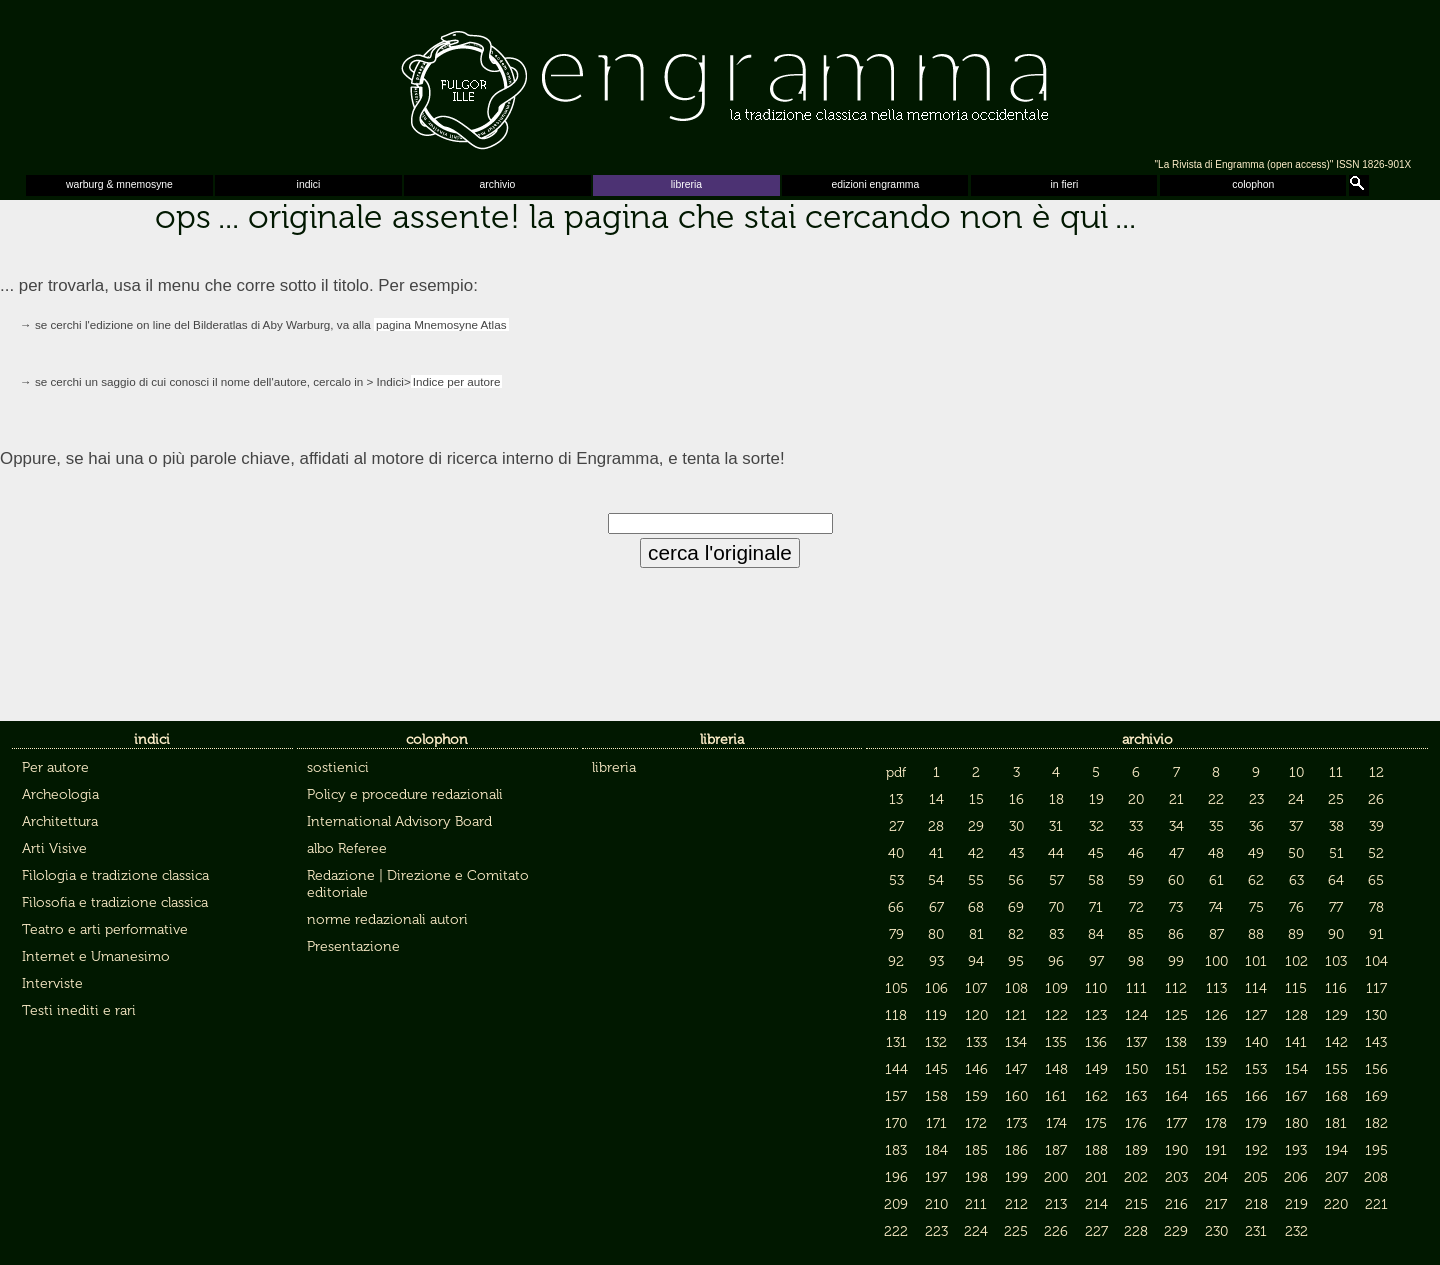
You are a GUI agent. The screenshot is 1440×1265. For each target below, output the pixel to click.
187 (1056, 1150)
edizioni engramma (875, 184)
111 (1136, 988)
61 (1216, 880)
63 (1296, 880)
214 (1096, 1204)
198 (976, 1177)
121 (1016, 1015)
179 (1256, 1123)
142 (1336, 1042)
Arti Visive (54, 848)
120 (976, 1015)
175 (1096, 1123)
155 (1336, 1069)
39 (1376, 826)
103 (1336, 961)
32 (1096, 826)
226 (1056, 1231)
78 (1376, 907)
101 (1256, 961)
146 (976, 1069)
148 (1056, 1069)
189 (1136, 1150)
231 (1256, 1231)
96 (1056, 961)
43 (1016, 853)
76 (1296, 907)
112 (1176, 988)
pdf (896, 772)
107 (976, 988)
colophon (1253, 184)
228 (1136, 1231)
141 (1296, 1042)
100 (1216, 961)
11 (1336, 772)
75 (1256, 907)
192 (1256, 1150)
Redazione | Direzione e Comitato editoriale (418, 884)
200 (1056, 1177)
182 (1376, 1123)
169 (1376, 1096)
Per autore (55, 767)
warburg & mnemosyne (119, 184)
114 (1256, 988)
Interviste (52, 983)
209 (896, 1204)
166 (1256, 1096)
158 (936, 1096)
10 (1296, 772)
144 (896, 1069)
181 (1336, 1123)
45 (1096, 853)
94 (976, 961)
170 (896, 1123)
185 (976, 1150)
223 (936, 1231)
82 (1016, 934)
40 (896, 853)
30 (1016, 826)
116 (1336, 988)
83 (1056, 934)
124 (1136, 1015)
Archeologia (60, 794)
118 (896, 1015)
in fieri (1064, 184)
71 (1096, 907)
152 (1216, 1069)
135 (1056, 1042)
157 (896, 1096)
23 (1256, 799)
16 (1016, 799)
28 (936, 826)
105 (896, 988)
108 (1016, 988)
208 (1376, 1177)
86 (1176, 934)
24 (1296, 799)
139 (1216, 1042)
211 (976, 1204)
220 (1336, 1204)
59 (1136, 880)
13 (896, 799)
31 (1056, 826)
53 (896, 880)
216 (1176, 1204)
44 (1056, 853)
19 (1096, 799)
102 (1296, 961)
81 (976, 934)
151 (1176, 1069)
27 (896, 826)
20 (1136, 799)
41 (936, 853)
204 (1216, 1177)
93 (936, 961)
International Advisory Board (399, 821)
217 (1216, 1204)
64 (1336, 880)
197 (936, 1177)
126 (1216, 1015)
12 (1376, 772)
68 (976, 907)
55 (976, 880)
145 (936, 1069)
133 (976, 1042)
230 (1216, 1231)
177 (1176, 1123)
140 (1256, 1042)
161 (1056, 1096)
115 (1296, 988)
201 (1096, 1177)
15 (976, 799)
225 (1016, 1231)
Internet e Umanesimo (96, 956)
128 (1296, 1015)
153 (1256, 1069)
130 (1376, 1015)
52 (1376, 853)
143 (1376, 1042)
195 (1376, 1150)
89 (1296, 934)
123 (1096, 1015)
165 (1216, 1096)
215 (1136, 1204)
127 (1256, 1015)
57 (1056, 880)
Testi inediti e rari (79, 1010)
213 (1056, 1204)
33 (1136, 826)
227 (1096, 1231)
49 (1256, 853)
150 (1136, 1069)
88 (1256, 934)
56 (1016, 880)
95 (1016, 961)
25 (1336, 799)
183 (896, 1150)
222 (896, 1231)
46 (1136, 853)
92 (896, 961)
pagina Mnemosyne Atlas (441, 324)
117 (1376, 988)
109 (1056, 988)
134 (1016, 1042)
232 (1296, 1231)
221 (1376, 1204)
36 (1256, 826)
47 (1176, 853)
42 (976, 853)
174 (1056, 1123)
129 (1336, 1015)
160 (1016, 1096)
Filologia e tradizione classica (115, 875)
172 (976, 1123)
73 (1176, 907)
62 (1256, 880)
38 (1336, 826)
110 (1096, 988)
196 (896, 1177)
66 (896, 907)
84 (1096, 934)
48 (1216, 853)
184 (936, 1150)
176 (1136, 1123)
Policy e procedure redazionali (405, 794)
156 (1376, 1069)
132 (936, 1042)
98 (1136, 961)
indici (309, 184)
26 (1376, 799)
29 (976, 826)
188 (1096, 1150)
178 (1216, 1123)
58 (1096, 880)
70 (1056, 907)
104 (1376, 961)
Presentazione (353, 946)
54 (936, 880)
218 (1256, 1204)
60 (1176, 880)
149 (1096, 1069)
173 (1016, 1123)
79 (896, 934)
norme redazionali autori (387, 919)
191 (1216, 1150)
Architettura (60, 821)
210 (936, 1204)
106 (936, 988)
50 (1296, 853)
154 (1296, 1069)
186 (1016, 1150)
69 (1016, 907)
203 (1176, 1177)
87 (1216, 934)
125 (1176, 1015)
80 (936, 934)
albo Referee (347, 848)
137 (1136, 1042)
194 (1336, 1150)
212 (1016, 1204)
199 (1016, 1177)
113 (1216, 988)
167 (1296, 1096)
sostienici (338, 767)
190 (1176, 1150)
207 (1336, 1177)
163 (1136, 1096)
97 (1096, 961)
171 (936, 1123)
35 (1216, 826)
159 (976, 1096)
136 (1096, 1042)
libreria (686, 184)
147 (1016, 1069)
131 (896, 1042)
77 (1336, 907)
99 (1176, 961)
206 (1296, 1177)
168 (1336, 1096)
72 (1136, 907)
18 (1056, 799)
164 (1176, 1096)
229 (1176, 1231)
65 (1376, 880)
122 (1056, 1015)
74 (1216, 907)
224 (976, 1231)
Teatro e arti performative (105, 929)
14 (936, 799)
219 (1296, 1204)
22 (1216, 799)
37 (1296, 826)
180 (1296, 1123)
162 (1096, 1096)
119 (936, 1015)
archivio (498, 184)
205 (1256, 1177)
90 (1336, 934)
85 (1136, 934)
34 (1176, 826)
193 (1296, 1150)
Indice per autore (457, 381)
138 (1176, 1042)
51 (1336, 853)
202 (1136, 1177)
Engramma (720, 85)
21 (1176, 799)
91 (1376, 934)
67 (936, 907)
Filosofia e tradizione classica (115, 902)
